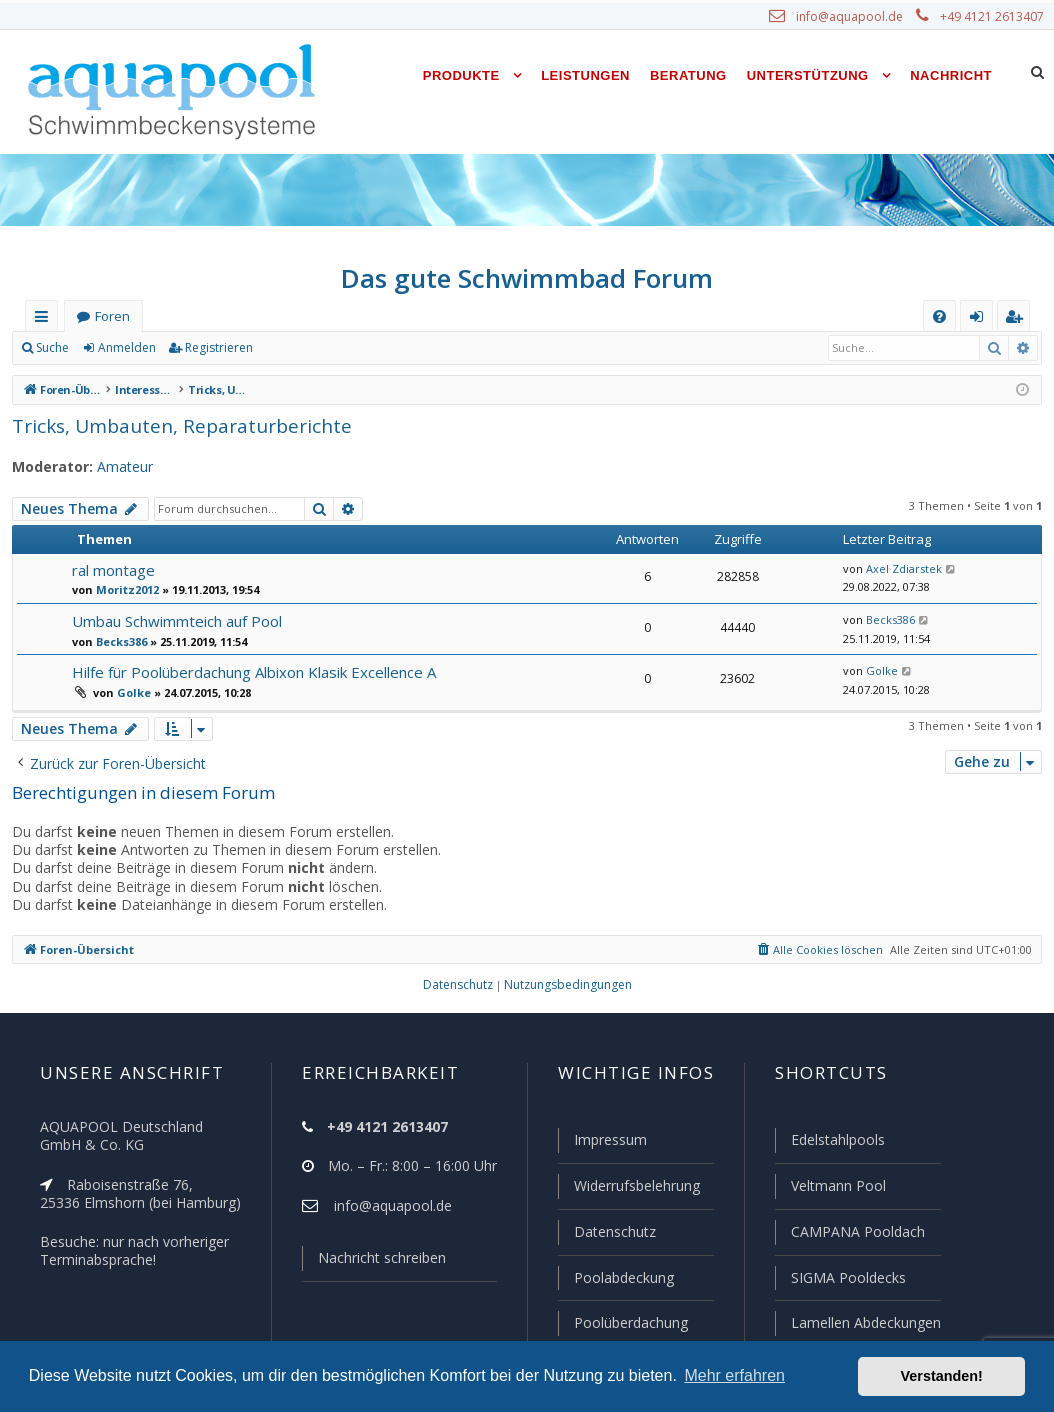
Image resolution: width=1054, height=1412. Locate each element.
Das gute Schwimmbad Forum (527, 278)
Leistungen (585, 75)
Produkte (461, 75)
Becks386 (120, 641)
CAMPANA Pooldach (856, 1234)
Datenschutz (606, 1234)
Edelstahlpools (836, 1144)
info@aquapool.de (857, 17)
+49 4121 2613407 (994, 17)
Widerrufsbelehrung (628, 1189)
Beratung (688, 75)
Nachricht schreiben (375, 1262)
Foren (112, 316)
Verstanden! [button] (942, 1376)
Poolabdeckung (615, 1279)
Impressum (601, 1144)
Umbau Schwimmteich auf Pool (176, 620)
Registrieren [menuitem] (1018, 320)
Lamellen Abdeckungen (864, 1323)
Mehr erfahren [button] (734, 1375)
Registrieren (215, 348)
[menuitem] (939, 316)
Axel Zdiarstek (899, 569)
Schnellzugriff (45, 320)
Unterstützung (808, 75)
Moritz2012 (123, 589)
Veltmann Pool (836, 1189)
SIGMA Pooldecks (847, 1279)
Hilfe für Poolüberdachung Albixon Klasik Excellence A (252, 671)
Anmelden (126, 348)
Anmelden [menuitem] (981, 320)
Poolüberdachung (622, 1323)
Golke (131, 692)
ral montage (111, 569)
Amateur (115, 467)
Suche (53, 348)
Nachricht (951, 75)
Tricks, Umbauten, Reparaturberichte (167, 425)
